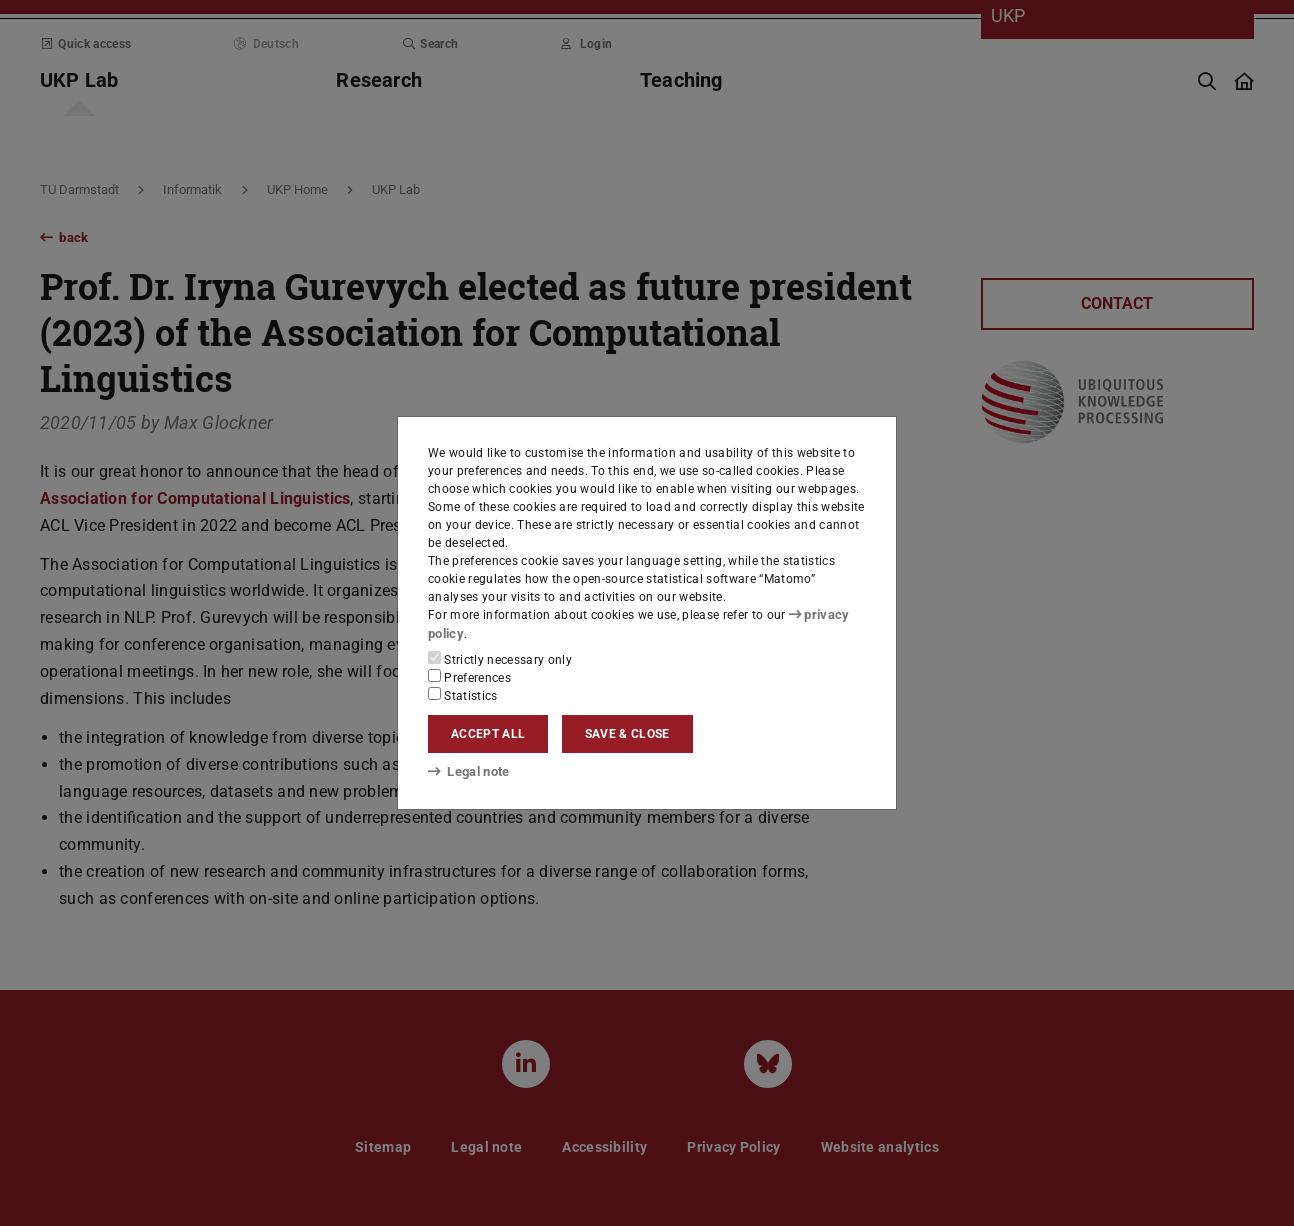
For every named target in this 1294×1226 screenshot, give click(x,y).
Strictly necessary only (500, 659)
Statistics (463, 695)
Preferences (469, 677)
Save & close (627, 734)
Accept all (488, 734)
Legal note (467, 771)
